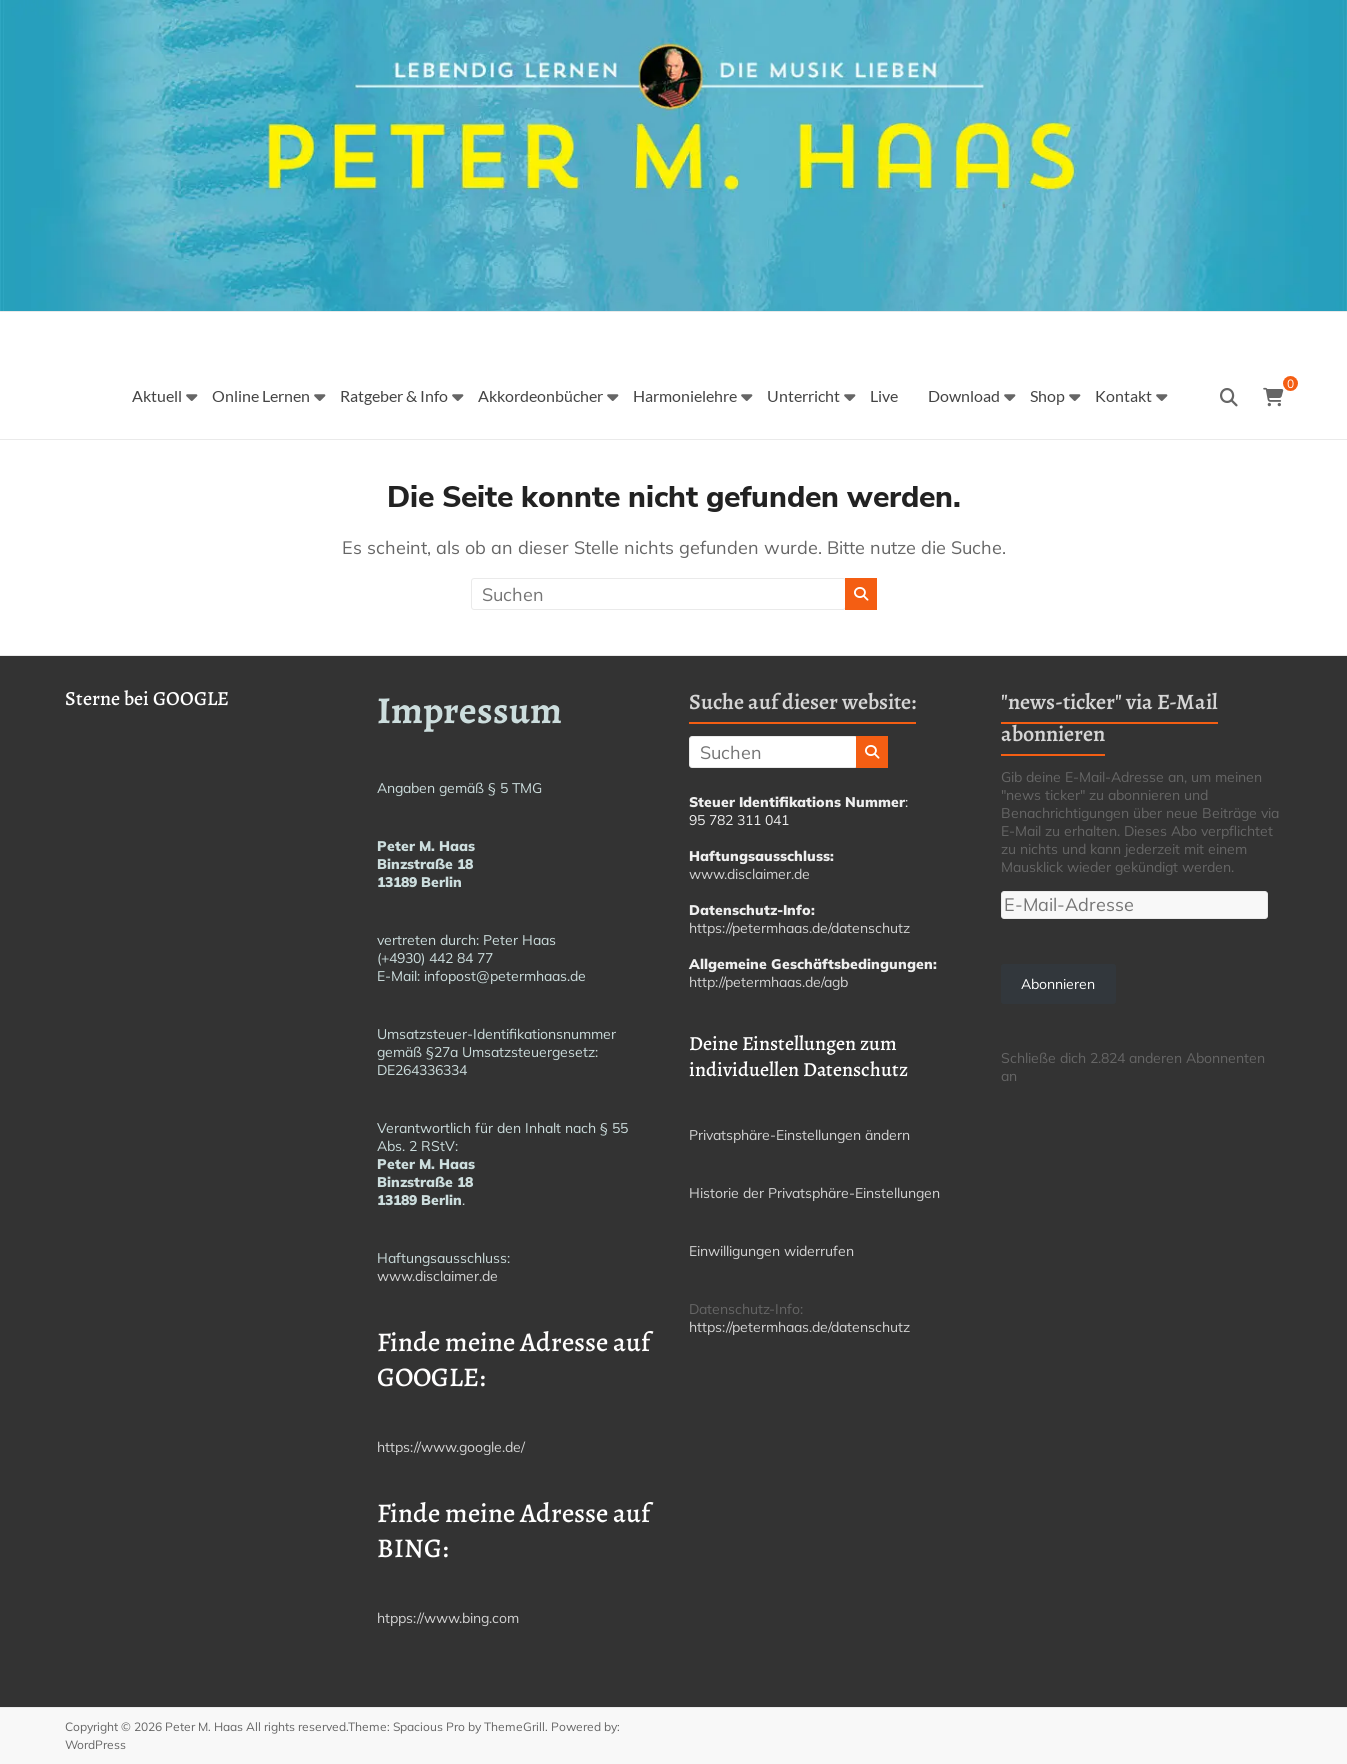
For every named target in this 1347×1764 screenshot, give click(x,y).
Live (884, 395)
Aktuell (157, 395)
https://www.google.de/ (451, 1447)
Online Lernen (261, 395)
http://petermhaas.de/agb (768, 982)
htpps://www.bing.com (448, 1618)
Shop (1047, 395)
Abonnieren (1058, 984)
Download (964, 395)
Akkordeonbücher (540, 395)
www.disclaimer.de (437, 1276)
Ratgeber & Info (394, 395)
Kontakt (1123, 395)
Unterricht (803, 395)
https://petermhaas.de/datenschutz (799, 928)
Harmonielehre (685, 395)
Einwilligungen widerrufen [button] (771, 1251)
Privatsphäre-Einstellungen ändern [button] (799, 1135)
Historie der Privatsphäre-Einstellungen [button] (814, 1193)
